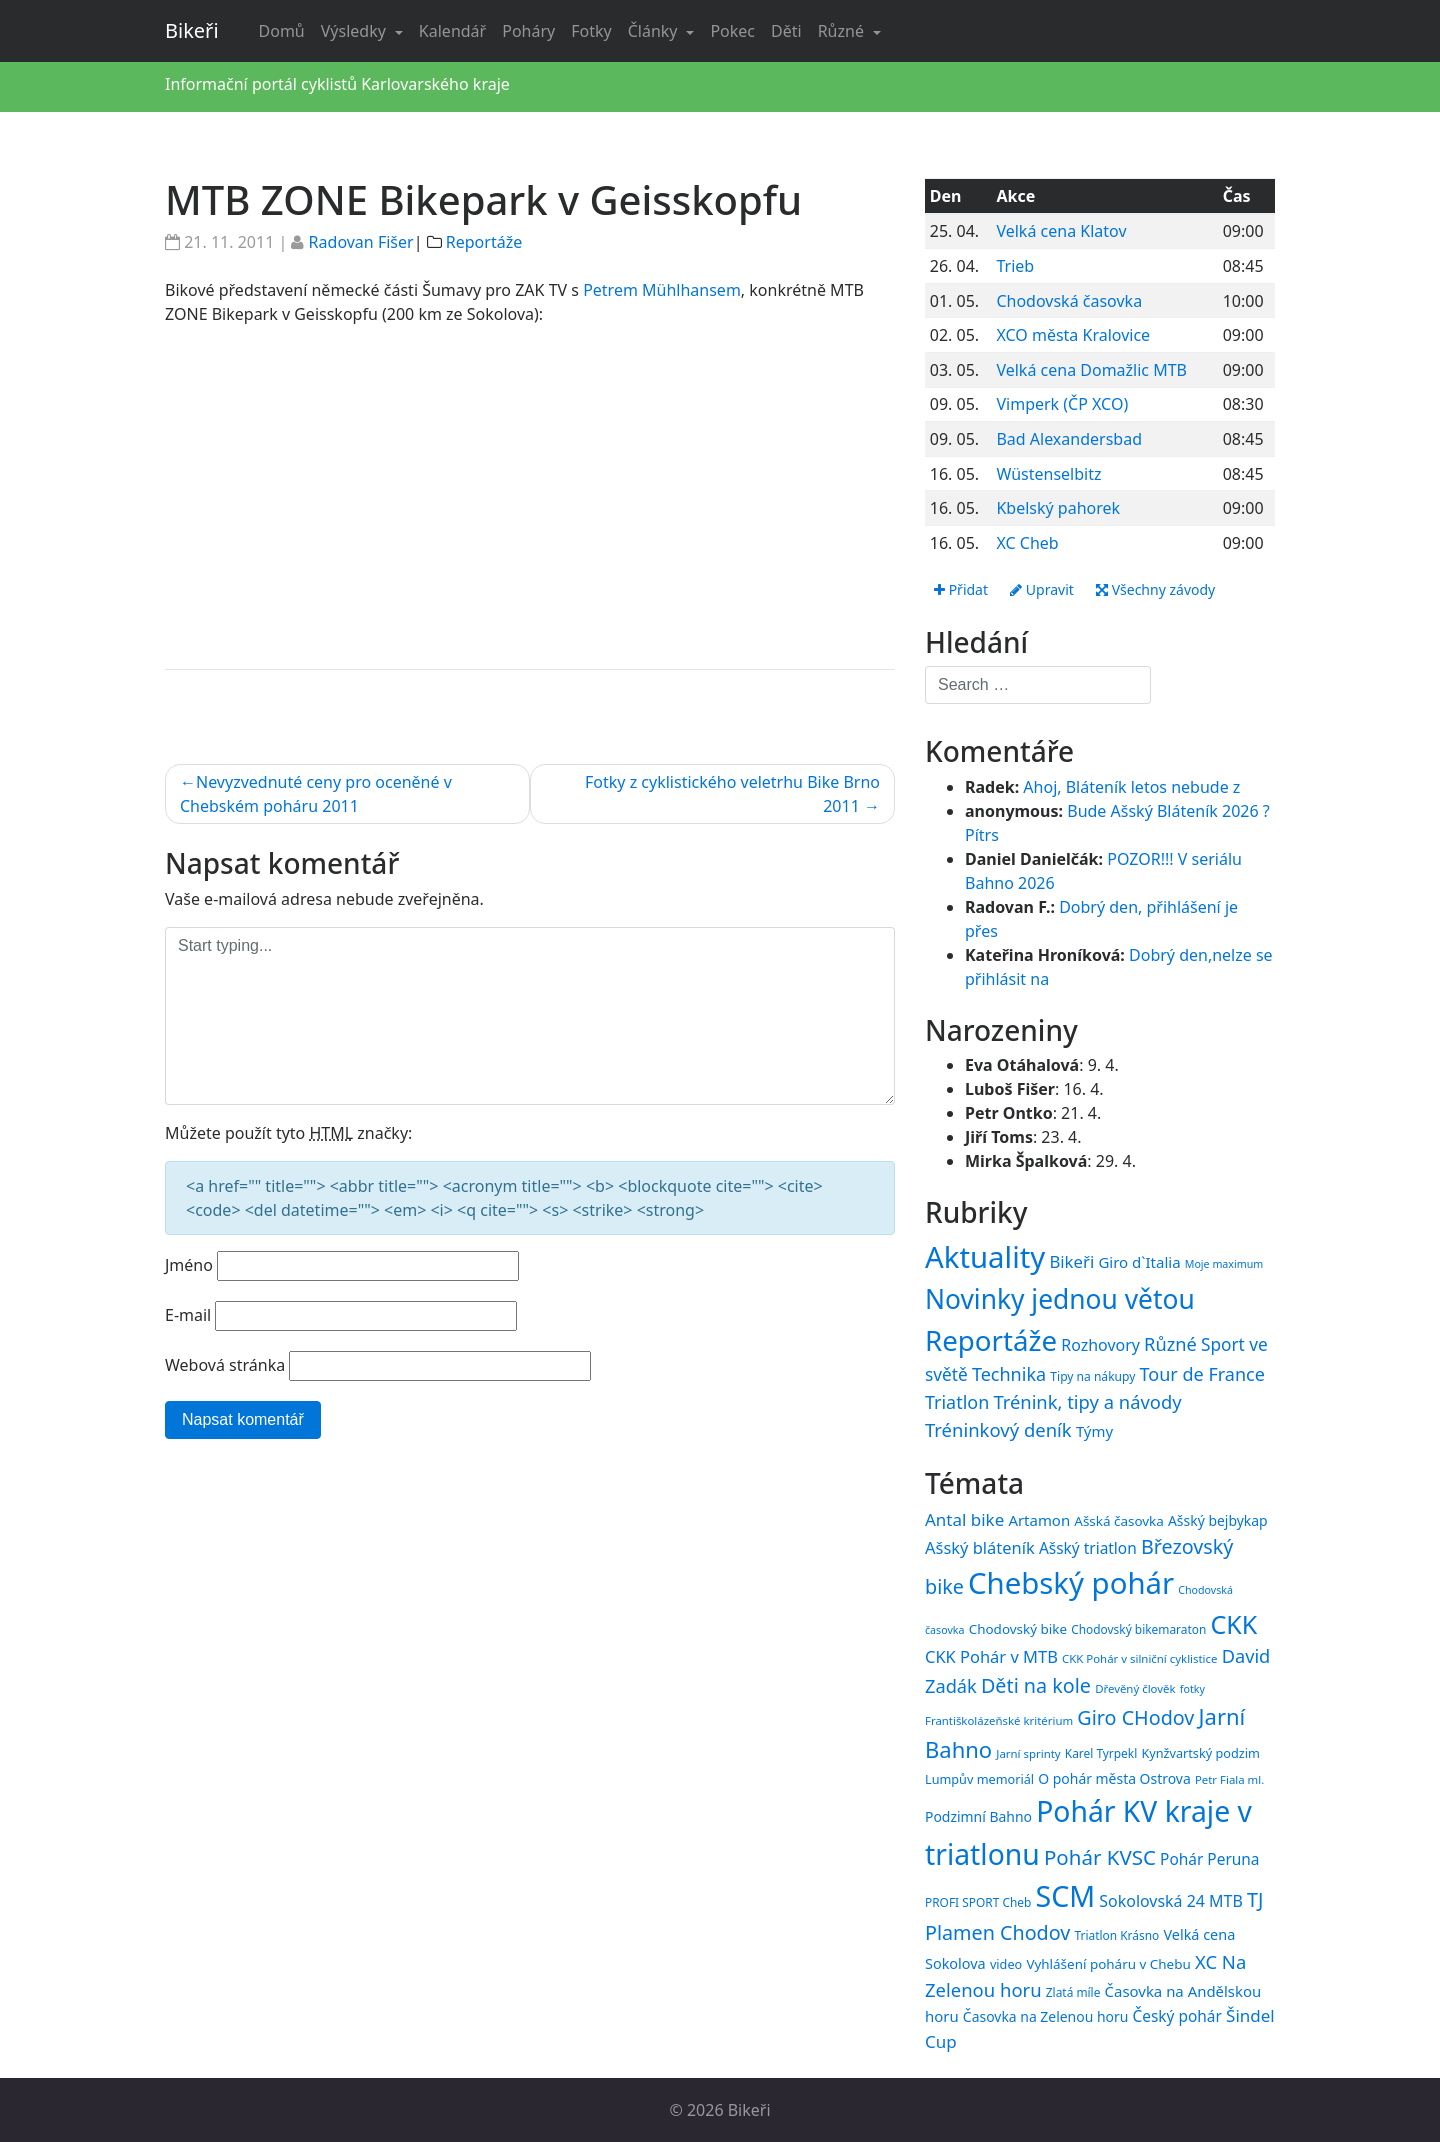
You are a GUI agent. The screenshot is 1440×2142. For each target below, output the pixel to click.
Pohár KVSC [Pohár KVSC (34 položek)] (1100, 1857)
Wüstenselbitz (1048, 474)
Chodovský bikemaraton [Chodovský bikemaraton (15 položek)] (1138, 1629)
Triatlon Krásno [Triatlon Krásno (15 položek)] (1117, 1935)
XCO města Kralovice (1073, 335)
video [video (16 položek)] (1006, 1964)
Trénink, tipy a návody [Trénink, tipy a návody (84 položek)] (1087, 1401)
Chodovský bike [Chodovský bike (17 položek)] (1018, 1629)
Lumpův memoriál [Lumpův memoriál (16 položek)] (979, 1779)
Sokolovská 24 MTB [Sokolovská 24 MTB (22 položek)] (1171, 1901)
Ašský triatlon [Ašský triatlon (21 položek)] (1088, 1548)
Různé (843, 31)
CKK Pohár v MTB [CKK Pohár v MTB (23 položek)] (991, 1656)
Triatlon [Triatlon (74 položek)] (957, 1402)
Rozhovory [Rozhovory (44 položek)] (1100, 1345)
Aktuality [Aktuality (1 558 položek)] (985, 1257)
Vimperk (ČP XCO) (1062, 404)
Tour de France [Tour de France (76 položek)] (1202, 1374)
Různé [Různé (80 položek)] (1170, 1344)
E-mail (188, 1315)
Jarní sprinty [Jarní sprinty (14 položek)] (1028, 1753)
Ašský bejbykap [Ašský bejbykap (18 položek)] (1218, 1520)
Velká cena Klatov (1061, 231)
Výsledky (355, 31)
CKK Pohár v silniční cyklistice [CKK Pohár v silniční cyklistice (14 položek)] (1139, 1658)
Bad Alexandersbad (1069, 439)
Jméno (189, 1265)
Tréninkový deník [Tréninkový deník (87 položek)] (998, 1429)
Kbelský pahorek (1058, 508)
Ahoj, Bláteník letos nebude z (1131, 787)
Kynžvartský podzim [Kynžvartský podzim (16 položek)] (1200, 1753)
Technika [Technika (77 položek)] (1009, 1374)
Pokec (732, 31)
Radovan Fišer (361, 242)
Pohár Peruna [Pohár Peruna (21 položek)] (1209, 1859)
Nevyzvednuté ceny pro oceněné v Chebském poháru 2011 (316, 794)
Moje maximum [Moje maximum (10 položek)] (1224, 1264)
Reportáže (484, 242)
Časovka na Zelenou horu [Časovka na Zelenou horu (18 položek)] (1045, 2016)
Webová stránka (225, 1365)
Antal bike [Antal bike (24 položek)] (964, 1519)
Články (655, 31)
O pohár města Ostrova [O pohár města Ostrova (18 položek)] (1114, 1778)
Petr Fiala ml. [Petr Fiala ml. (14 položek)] (1229, 1779)
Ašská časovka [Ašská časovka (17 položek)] (1119, 1521)
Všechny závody (1155, 589)
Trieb (1015, 266)
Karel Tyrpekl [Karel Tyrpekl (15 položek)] (1101, 1753)
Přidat (961, 589)
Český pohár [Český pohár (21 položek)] (1176, 2016)
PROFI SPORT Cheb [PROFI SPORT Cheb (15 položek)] (978, 1902)
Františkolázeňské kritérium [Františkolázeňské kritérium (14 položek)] (999, 1720)
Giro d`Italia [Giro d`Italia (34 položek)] (1139, 1262)
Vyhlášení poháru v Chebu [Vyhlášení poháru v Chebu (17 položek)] (1108, 1964)
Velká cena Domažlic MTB (1091, 370)
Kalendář (452, 31)
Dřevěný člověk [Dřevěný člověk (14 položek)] (1135, 1688)
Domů (282, 31)
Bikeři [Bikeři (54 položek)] (1071, 1261)
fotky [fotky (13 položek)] (1192, 1689)
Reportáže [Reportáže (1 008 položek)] (991, 1340)
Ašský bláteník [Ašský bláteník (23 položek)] (980, 1547)
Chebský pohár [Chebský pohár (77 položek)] (1071, 1583)
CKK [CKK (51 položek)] (1234, 1624)
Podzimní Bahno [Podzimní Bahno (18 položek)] (978, 1816)
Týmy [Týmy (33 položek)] (1094, 1431)
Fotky (591, 31)
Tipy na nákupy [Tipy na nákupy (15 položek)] (1092, 1376)
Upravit (1042, 589)
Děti (786, 31)
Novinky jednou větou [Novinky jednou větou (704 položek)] (1060, 1299)
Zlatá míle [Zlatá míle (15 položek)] (1073, 1992)
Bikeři (192, 30)
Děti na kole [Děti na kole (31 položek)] (1036, 1685)
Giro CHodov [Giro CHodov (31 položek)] (1135, 1717)
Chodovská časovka (1069, 301)
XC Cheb (1027, 543)
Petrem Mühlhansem (662, 290)
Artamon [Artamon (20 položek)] (1039, 1520)
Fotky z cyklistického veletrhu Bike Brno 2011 (732, 794)
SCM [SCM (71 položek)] (1065, 1895)
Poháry (528, 31)
